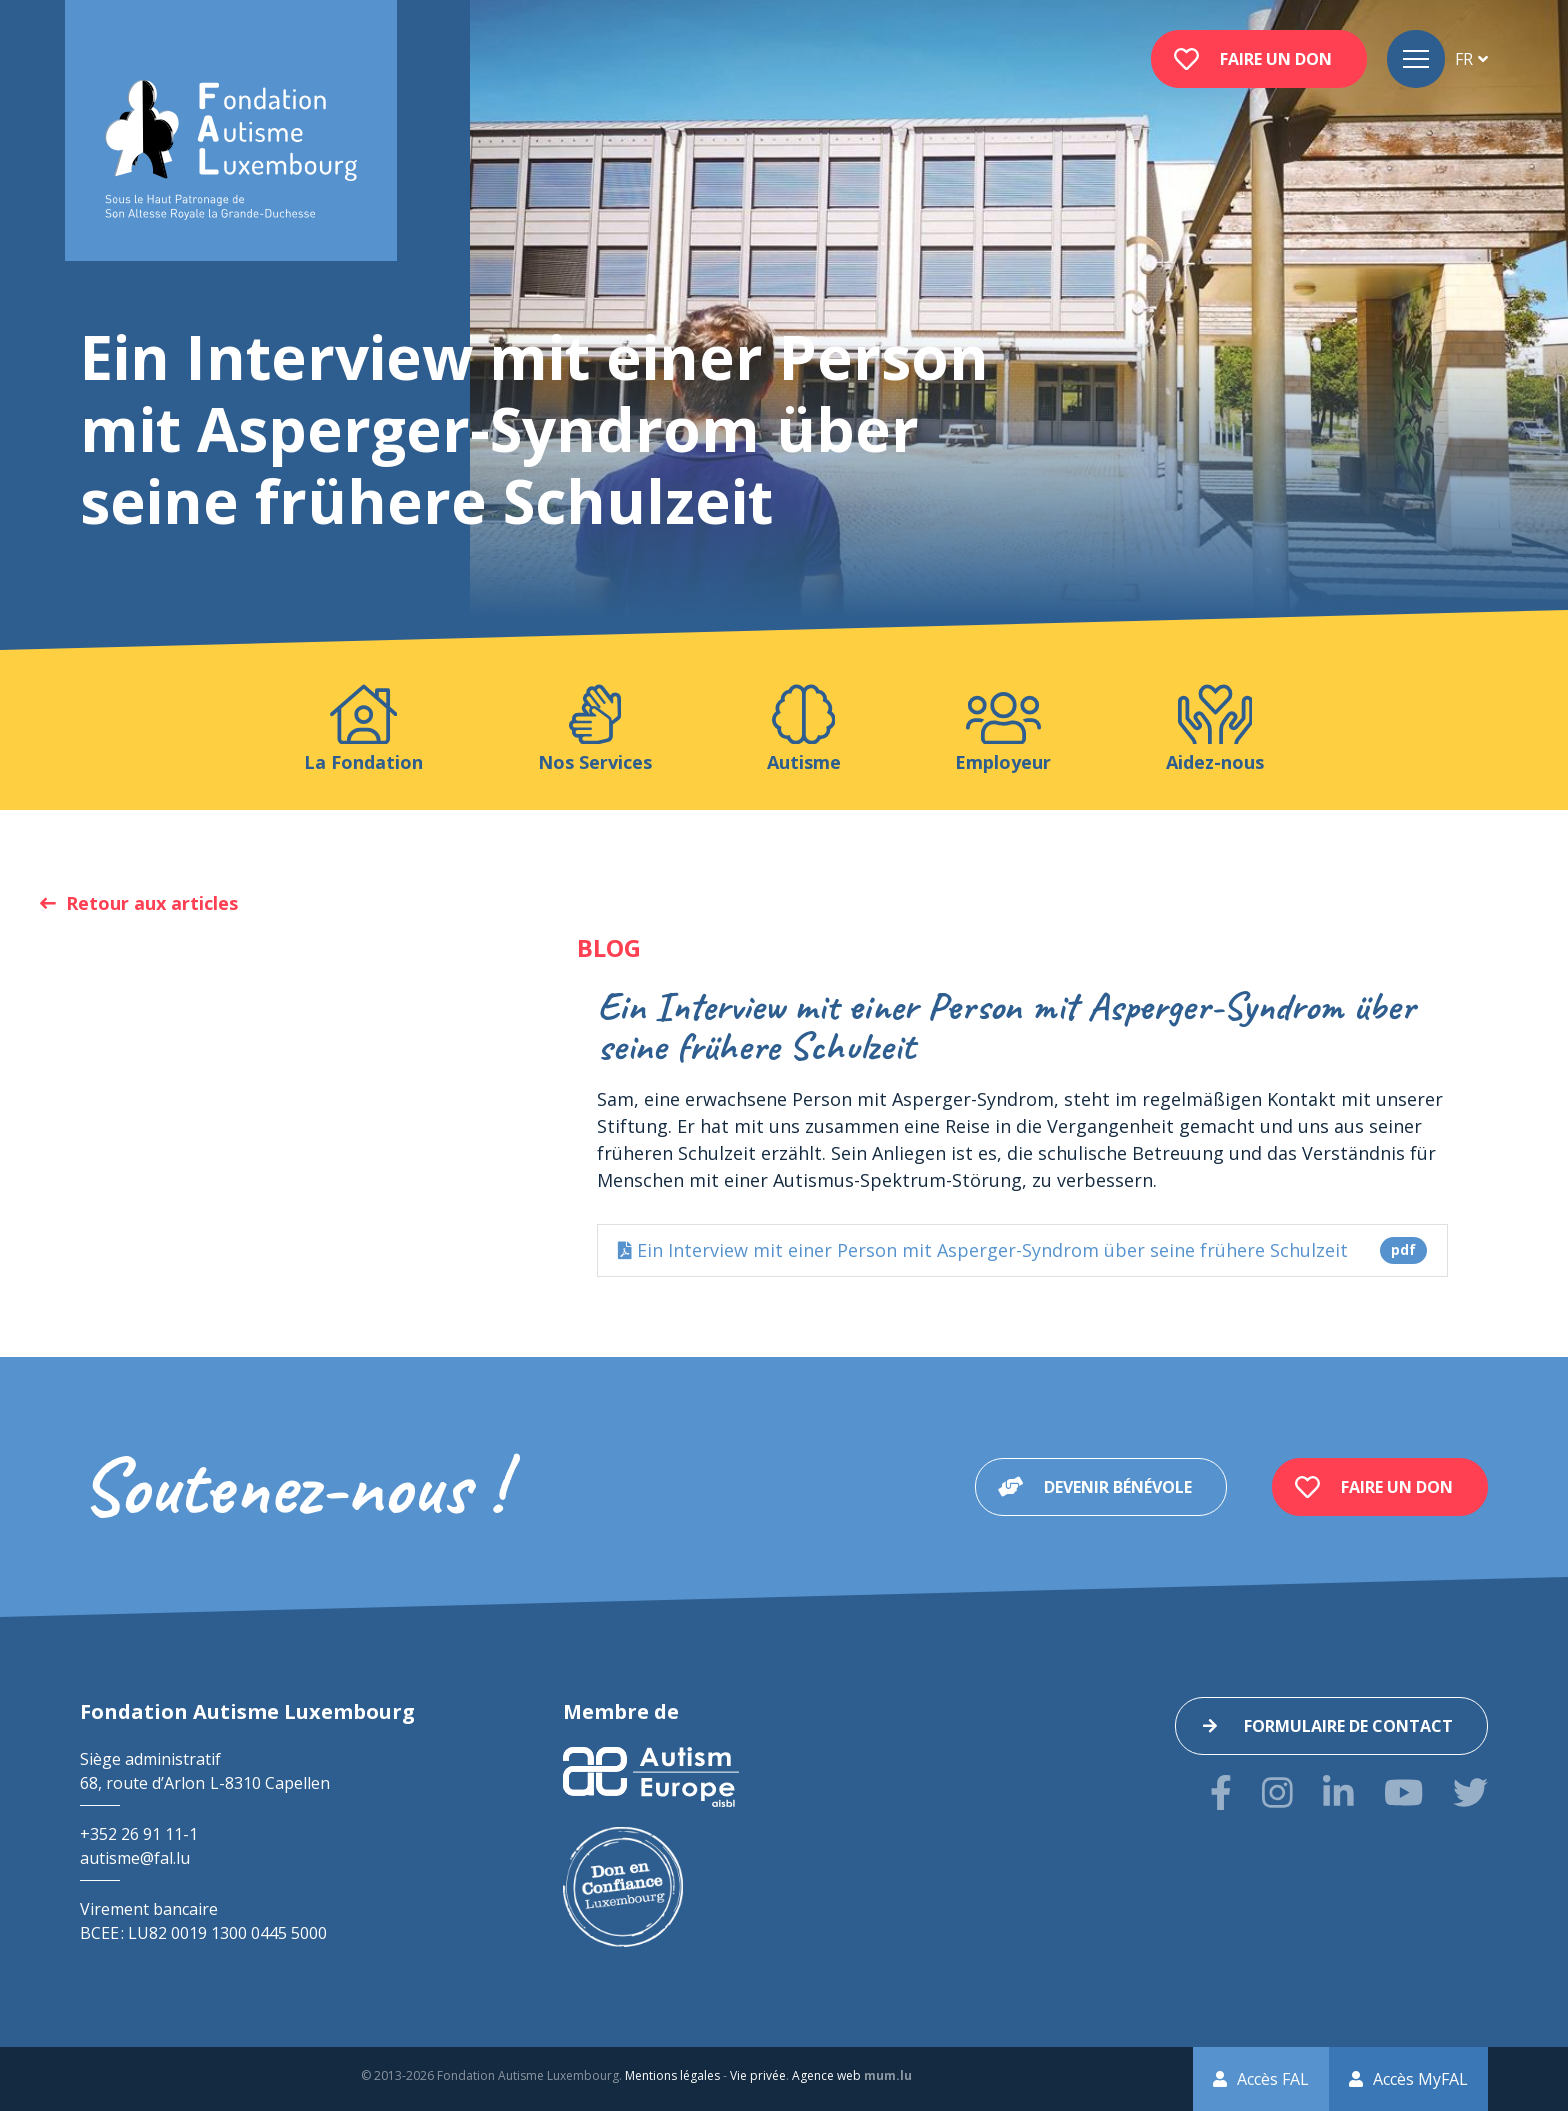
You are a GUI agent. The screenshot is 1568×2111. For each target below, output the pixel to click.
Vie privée (758, 2075)
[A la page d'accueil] (231, 150)
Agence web (826, 2075)
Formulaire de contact (1348, 1726)
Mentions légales (672, 2075)
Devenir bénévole (1118, 1487)
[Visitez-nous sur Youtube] (1403, 1792)
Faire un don (1276, 59)
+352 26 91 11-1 (139, 1834)
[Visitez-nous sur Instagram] (1277, 1792)
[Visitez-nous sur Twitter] (1470, 1792)
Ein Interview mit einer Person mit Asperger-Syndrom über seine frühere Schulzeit (1022, 1250)
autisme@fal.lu (135, 1858)
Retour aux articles (152, 903)
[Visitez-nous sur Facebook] (1221, 1792)
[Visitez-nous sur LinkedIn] (1338, 1792)
